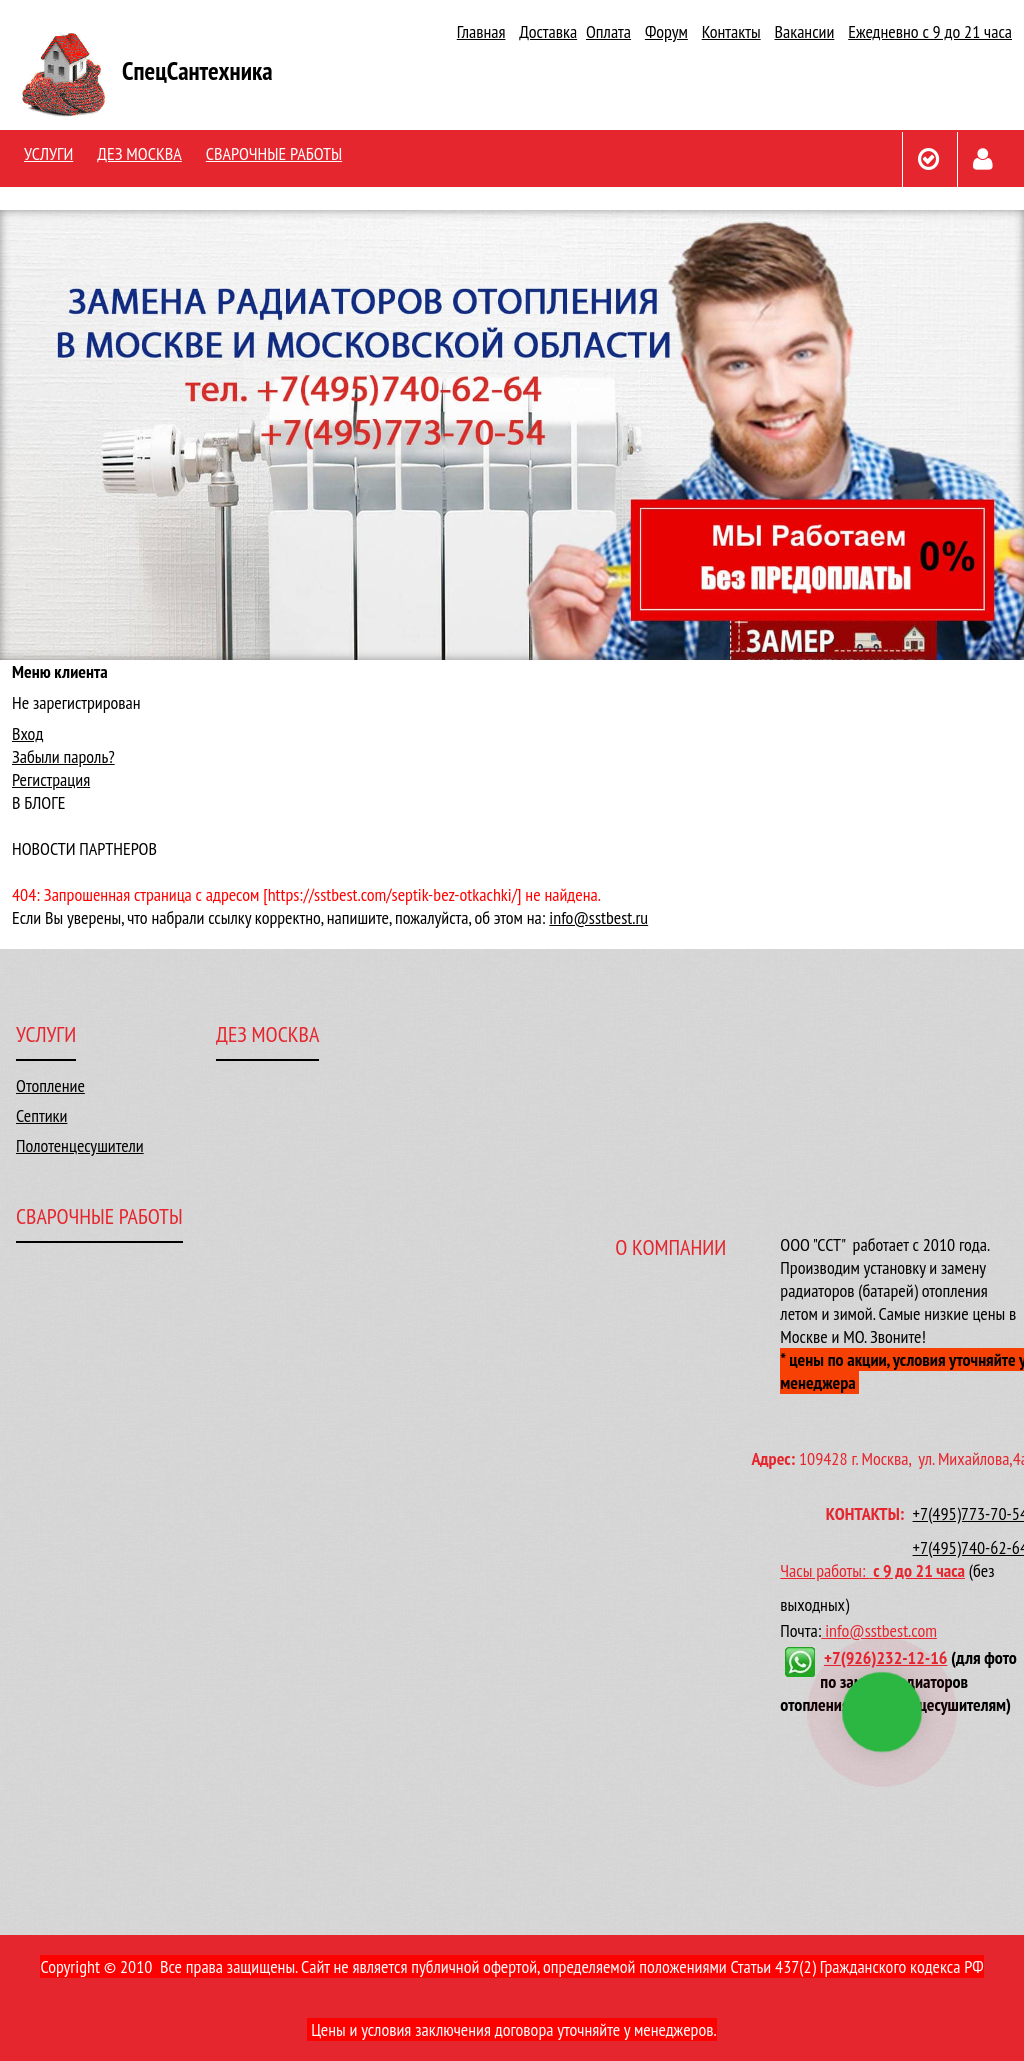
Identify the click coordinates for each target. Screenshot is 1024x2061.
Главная (481, 31)
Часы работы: (826, 1570)
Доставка (548, 31)
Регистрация (51, 779)
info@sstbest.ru (598, 917)
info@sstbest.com (881, 1630)
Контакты (731, 31)
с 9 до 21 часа (919, 1570)
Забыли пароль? (63, 756)
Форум (666, 31)
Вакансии (804, 31)
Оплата (608, 31)
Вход (27, 733)
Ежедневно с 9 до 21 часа (930, 31)
